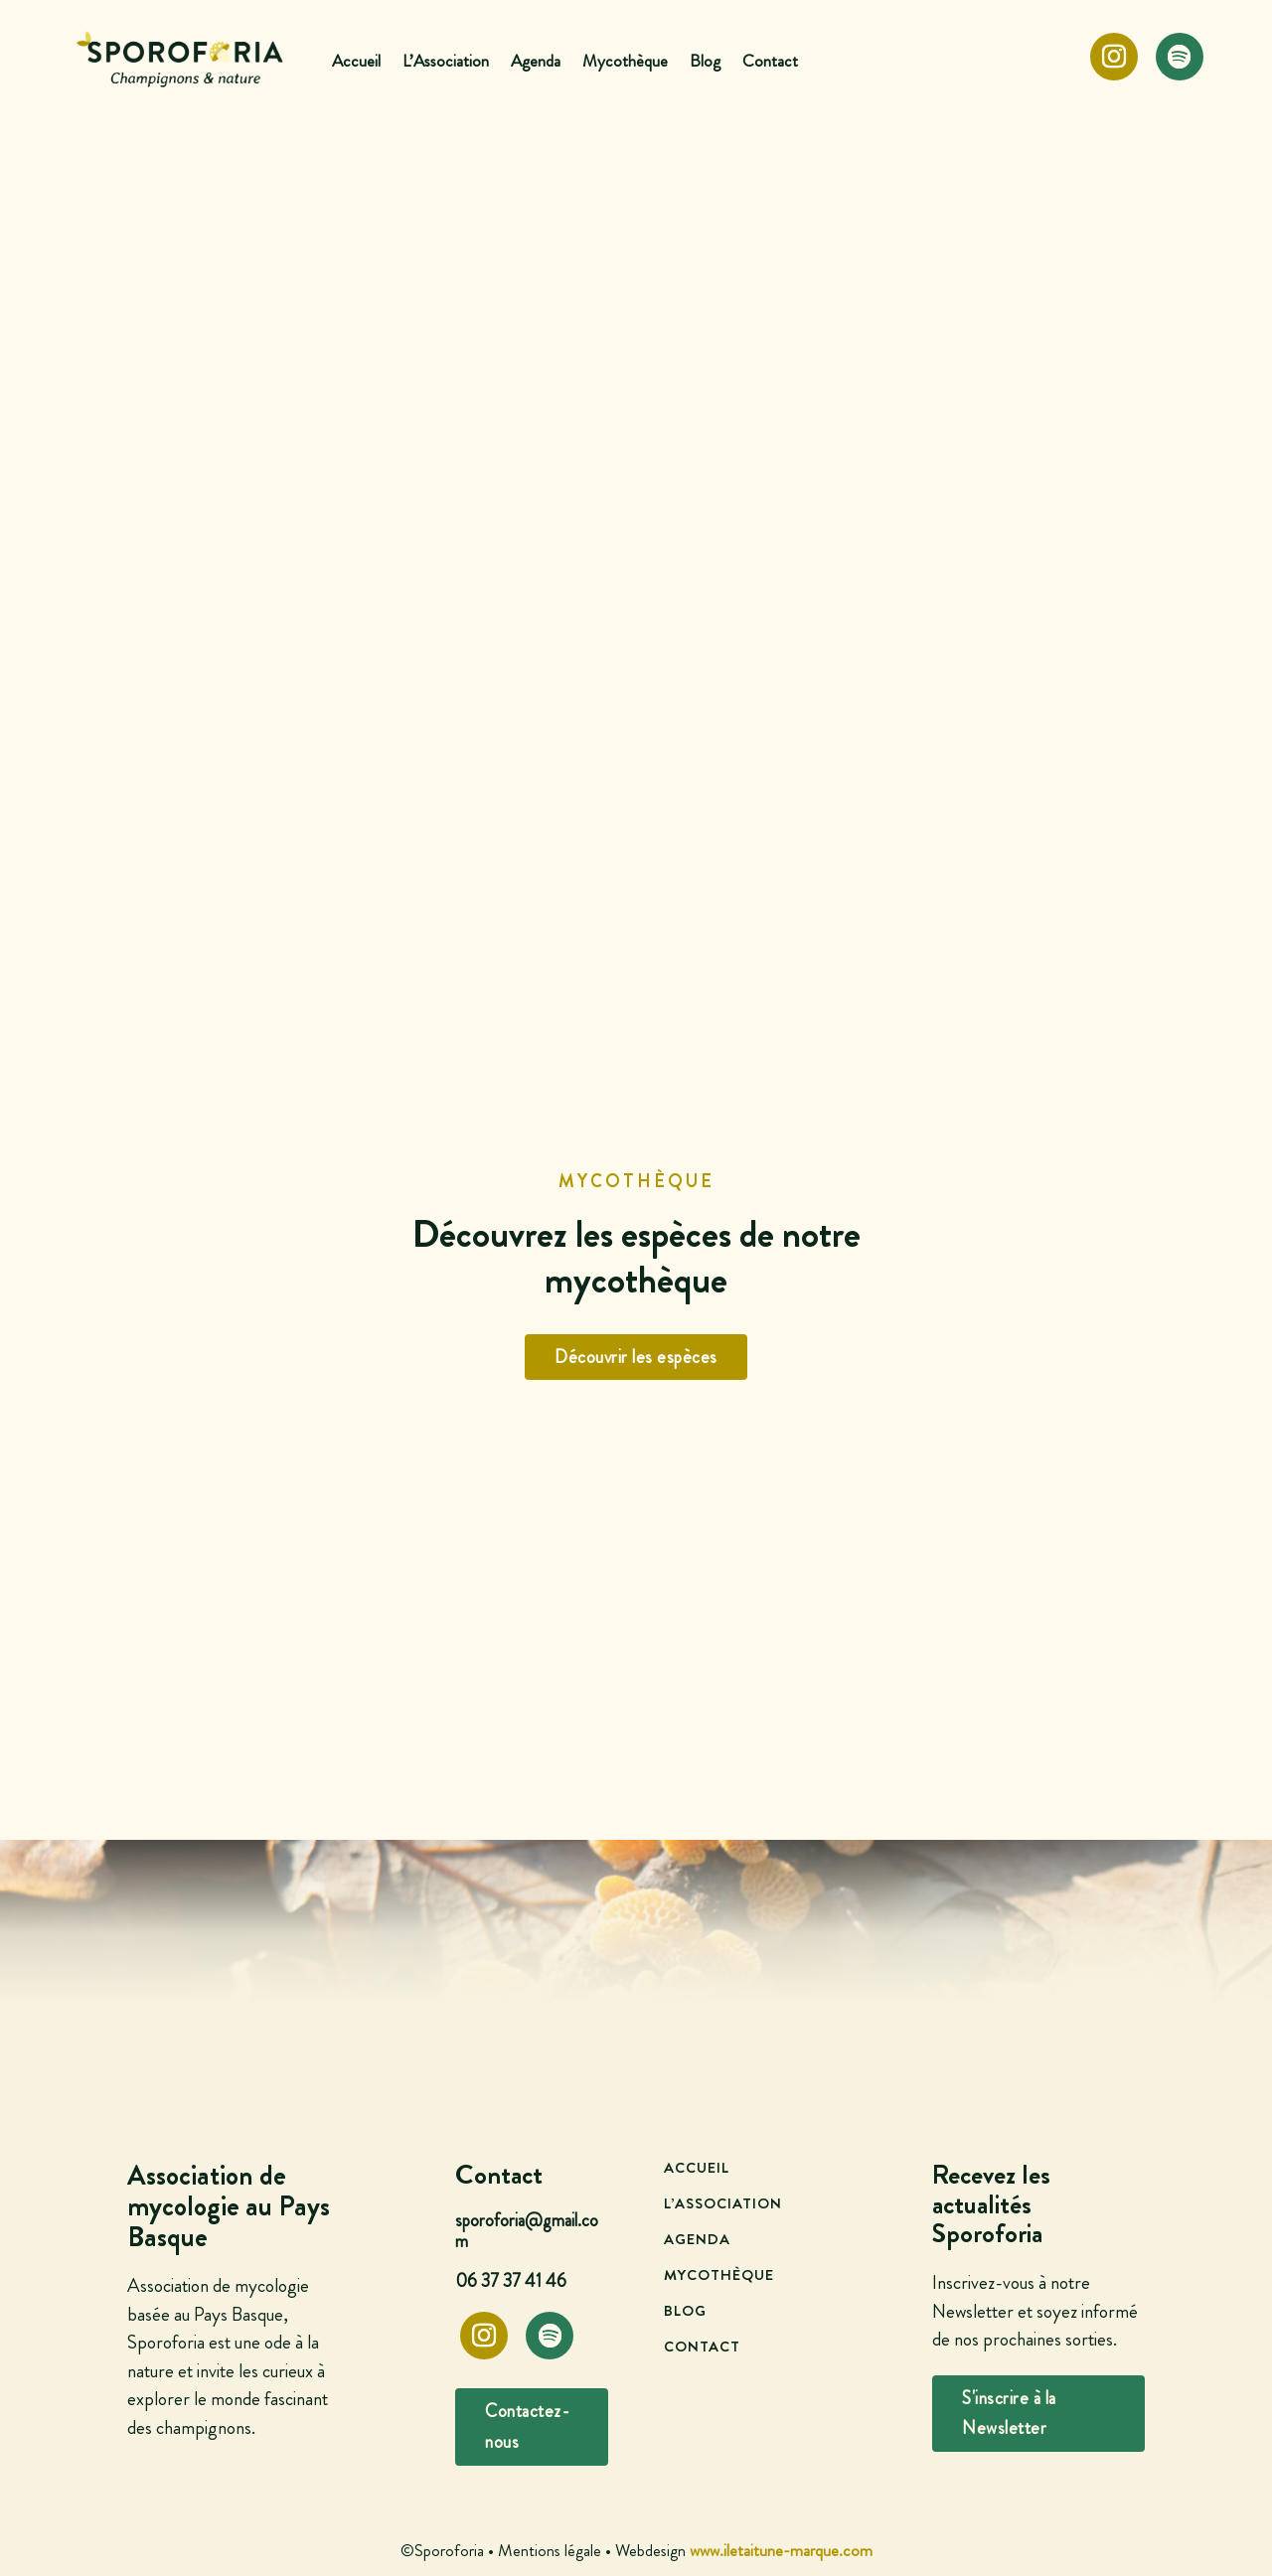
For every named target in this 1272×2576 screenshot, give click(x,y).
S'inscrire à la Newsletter (1009, 2413)
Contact (770, 61)
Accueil (356, 61)
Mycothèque (625, 61)
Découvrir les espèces (636, 1357)
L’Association (445, 61)
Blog (705, 61)
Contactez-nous (526, 2426)
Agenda (535, 61)
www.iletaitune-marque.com (781, 2550)
